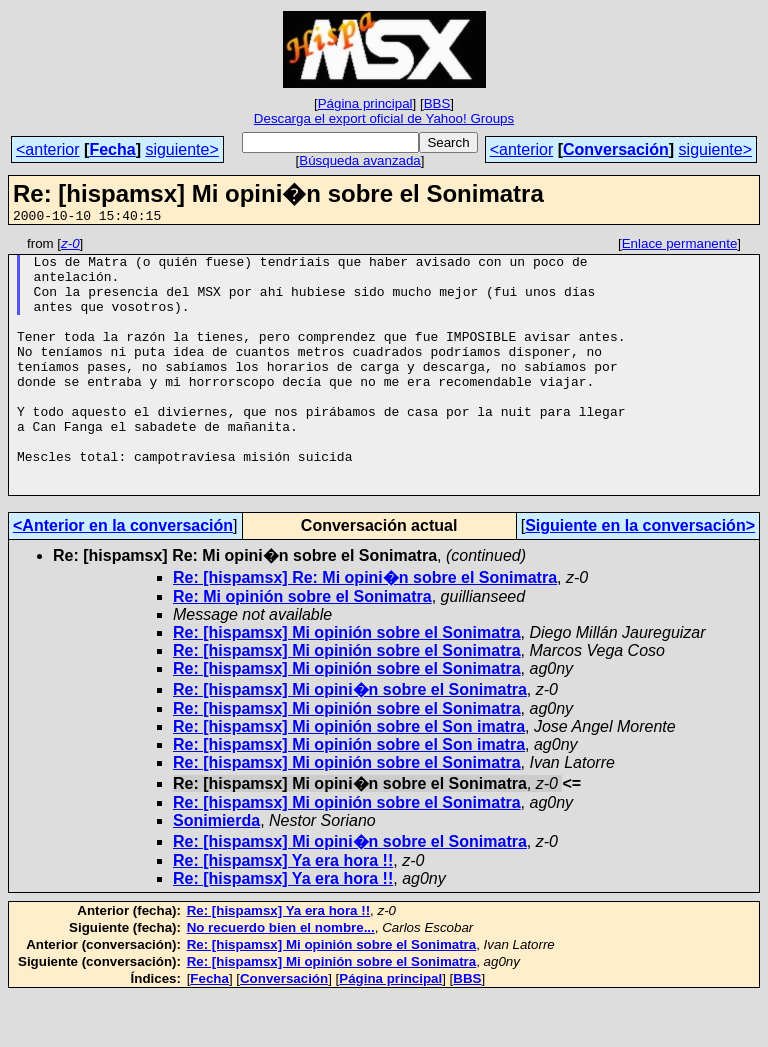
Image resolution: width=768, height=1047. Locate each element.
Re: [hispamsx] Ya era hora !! (283, 911)
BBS (437, 103)
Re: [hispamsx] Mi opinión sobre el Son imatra (349, 777)
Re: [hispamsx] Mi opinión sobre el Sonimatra (347, 683)
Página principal (365, 103)
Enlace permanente (680, 246)
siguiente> (181, 149)
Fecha (112, 149)
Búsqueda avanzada (360, 160)
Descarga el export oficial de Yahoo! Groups (384, 118)
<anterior (48, 149)
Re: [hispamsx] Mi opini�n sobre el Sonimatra (350, 740)
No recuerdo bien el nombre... (281, 978)
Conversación (616, 149)
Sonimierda (216, 871)
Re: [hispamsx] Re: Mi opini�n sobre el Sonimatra (365, 628)
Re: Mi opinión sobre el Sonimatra (302, 647)
